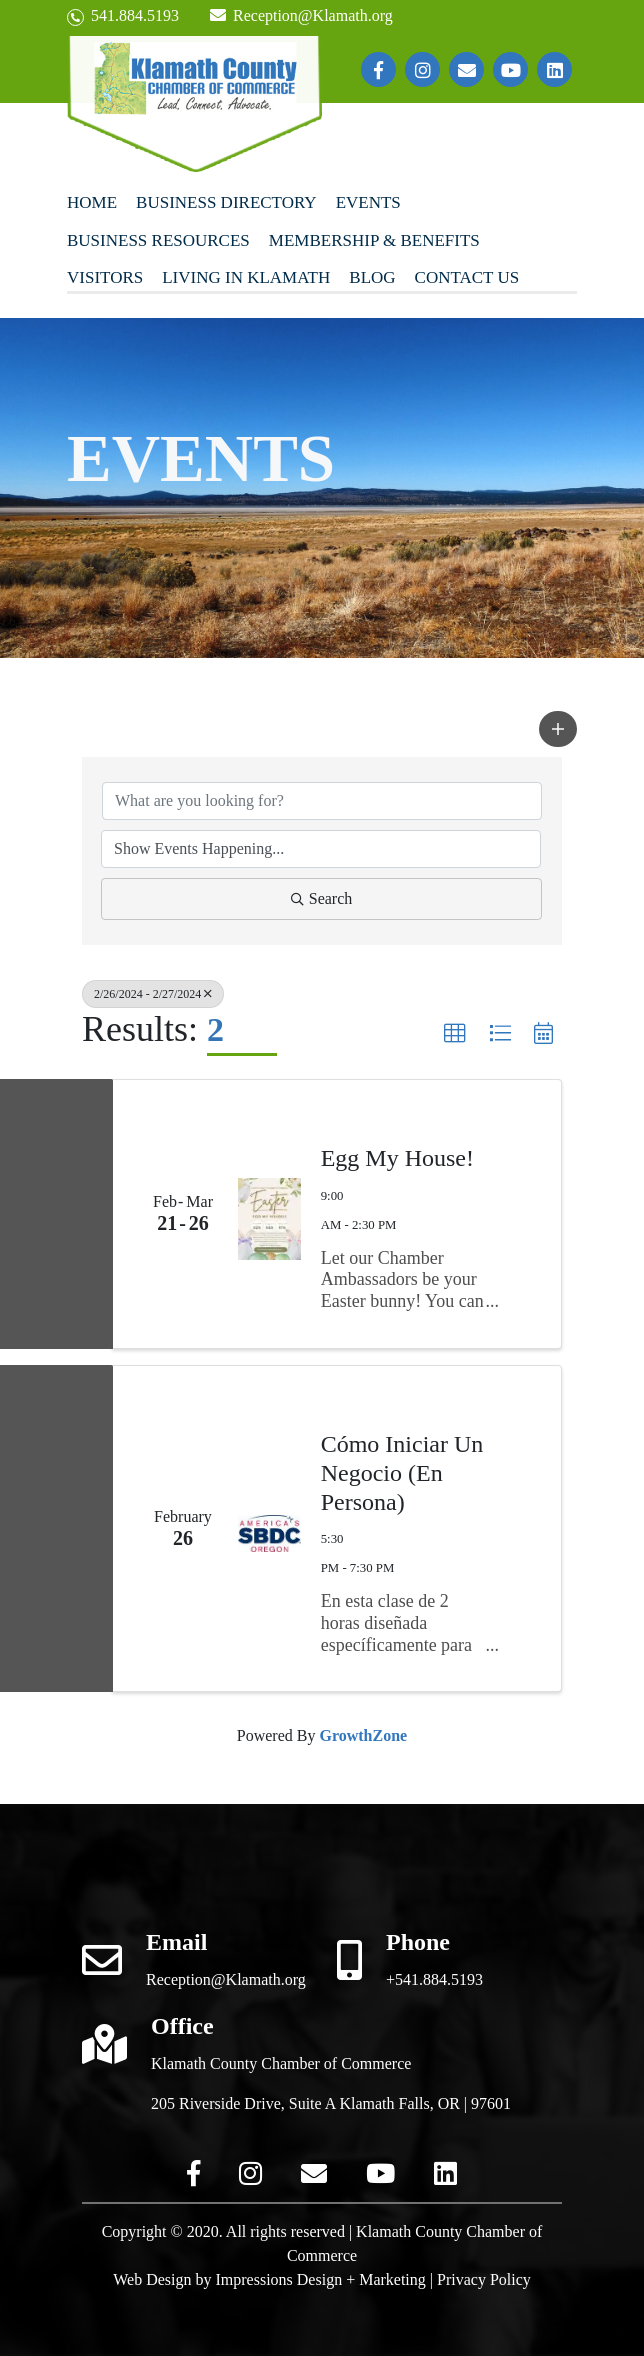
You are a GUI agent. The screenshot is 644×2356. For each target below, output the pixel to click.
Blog (372, 277)
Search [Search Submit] (322, 898)
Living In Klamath (246, 277)
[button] (558, 729)
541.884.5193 (123, 16)
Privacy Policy (484, 2279)
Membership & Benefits (374, 240)
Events (368, 202)
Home (92, 202)
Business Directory (226, 202)
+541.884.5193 (434, 1979)
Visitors (105, 277)
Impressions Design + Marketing (320, 2279)
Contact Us (467, 277)
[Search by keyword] (322, 801)
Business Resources (158, 240)
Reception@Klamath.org (301, 15)
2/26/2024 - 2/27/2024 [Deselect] (153, 994)
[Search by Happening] (321, 849)
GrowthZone (363, 1735)
